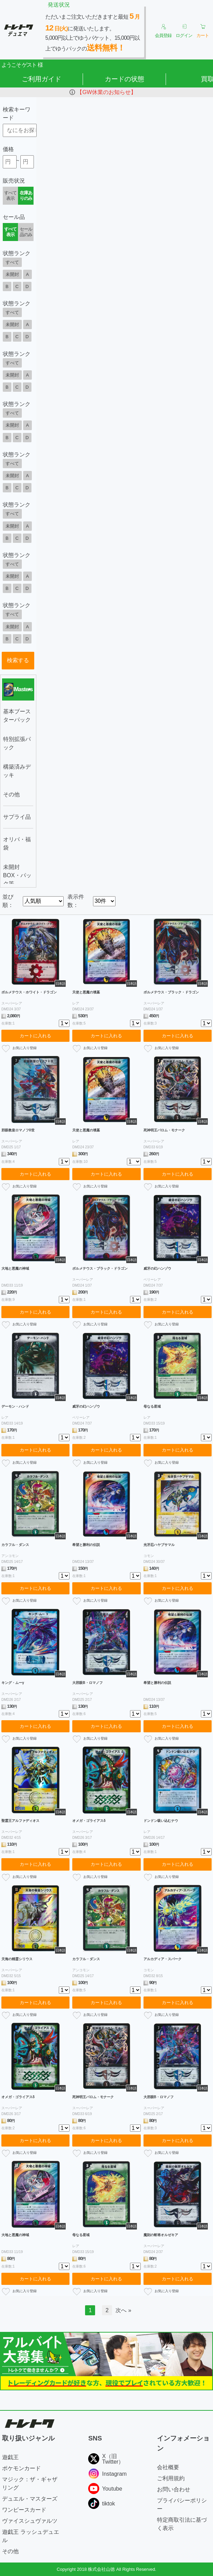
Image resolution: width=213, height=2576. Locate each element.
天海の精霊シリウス (17, 1959)
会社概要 (168, 2467)
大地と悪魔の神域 (15, 1268)
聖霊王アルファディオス (20, 1821)
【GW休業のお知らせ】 (106, 92)
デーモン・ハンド (15, 1406)
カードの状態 (124, 79)
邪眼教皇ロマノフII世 (18, 1130)
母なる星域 (152, 1406)
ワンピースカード (24, 2510)
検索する (18, 660)
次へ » (123, 2310)
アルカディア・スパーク (162, 1959)
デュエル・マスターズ (29, 2499)
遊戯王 (10, 2457)
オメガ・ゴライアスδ (88, 1821)
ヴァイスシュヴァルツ (29, 2521)
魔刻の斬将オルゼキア (160, 2235)
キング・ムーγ (12, 1683)
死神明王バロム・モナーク (164, 1130)
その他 (10, 2551)
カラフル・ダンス (15, 1545)
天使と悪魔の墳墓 (86, 992)
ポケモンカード (21, 2468)
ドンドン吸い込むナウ (160, 1821)
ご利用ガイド (41, 79)
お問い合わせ (173, 2489)
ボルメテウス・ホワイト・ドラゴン (29, 992)
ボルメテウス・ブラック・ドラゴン (171, 992)
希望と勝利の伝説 (86, 1545)
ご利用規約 (171, 2478)
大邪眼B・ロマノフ (87, 1683)
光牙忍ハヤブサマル (159, 1545)
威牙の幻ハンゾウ (157, 1268)
